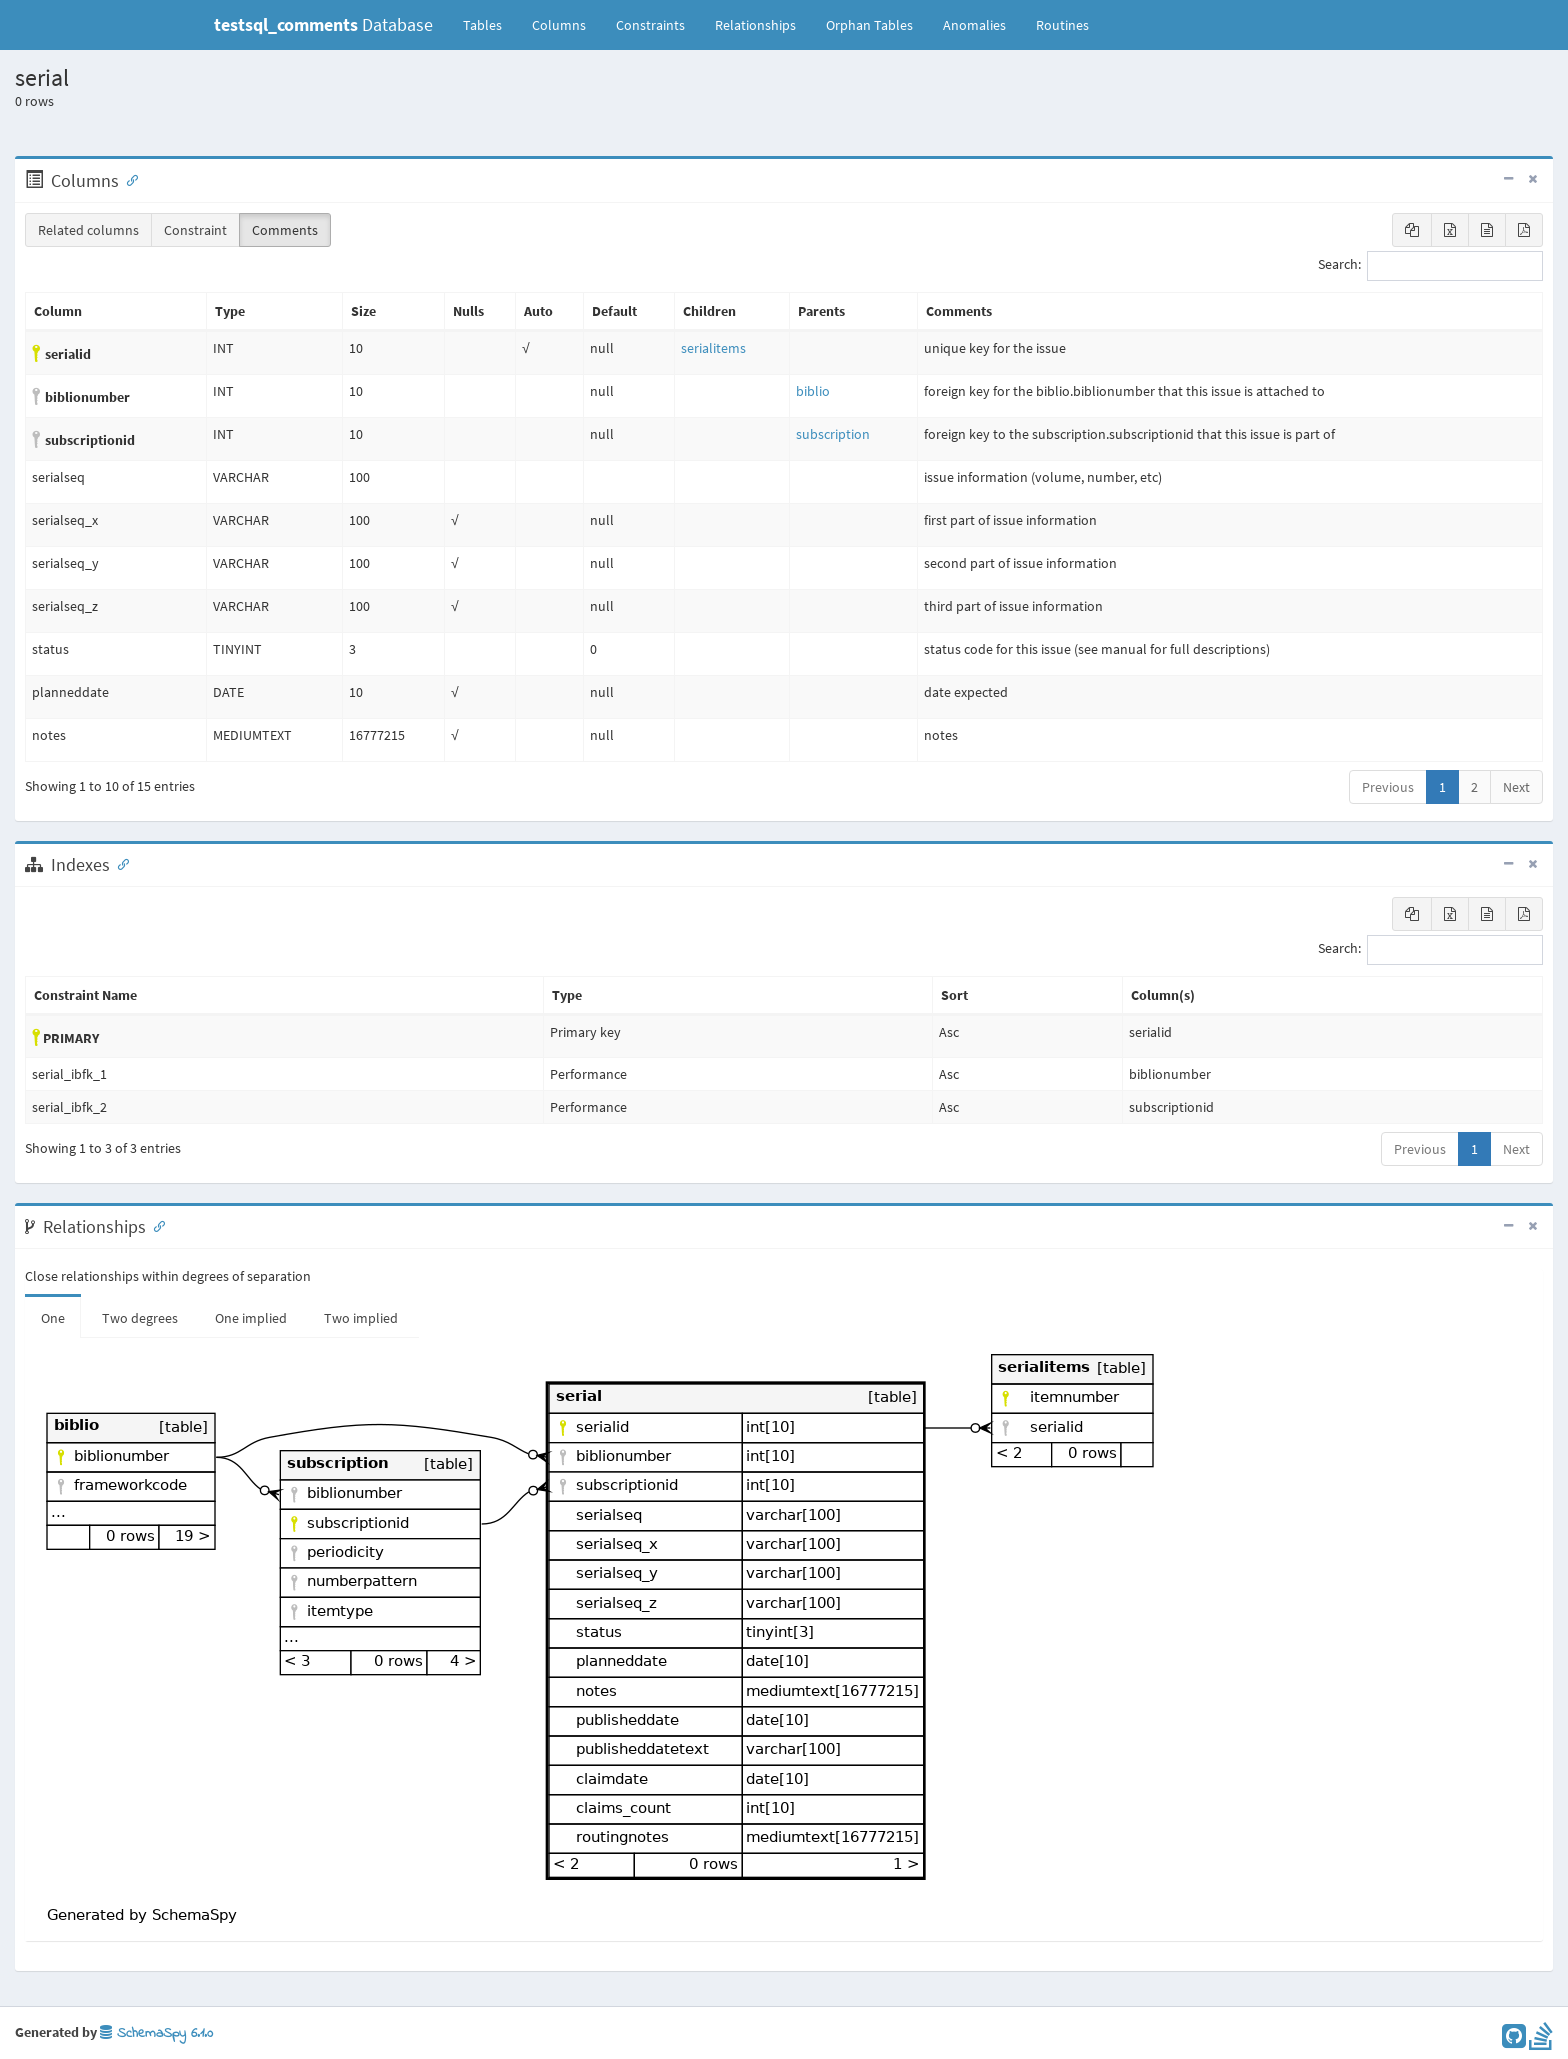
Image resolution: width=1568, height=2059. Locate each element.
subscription (833, 434)
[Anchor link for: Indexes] (119, 863)
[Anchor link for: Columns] (128, 179)
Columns (559, 25)
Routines (1062, 25)
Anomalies (974, 25)
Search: (1430, 266)
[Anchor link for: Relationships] (155, 1225)
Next (1516, 787)
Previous (1388, 787)
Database (323, 24)
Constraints (650, 25)
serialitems (713, 348)
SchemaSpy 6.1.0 (156, 2033)
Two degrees (140, 1318)
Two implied (361, 1318)
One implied (251, 1318)
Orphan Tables (869, 25)
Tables (490, 24)
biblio (813, 391)
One (53, 1318)
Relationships (755, 25)
